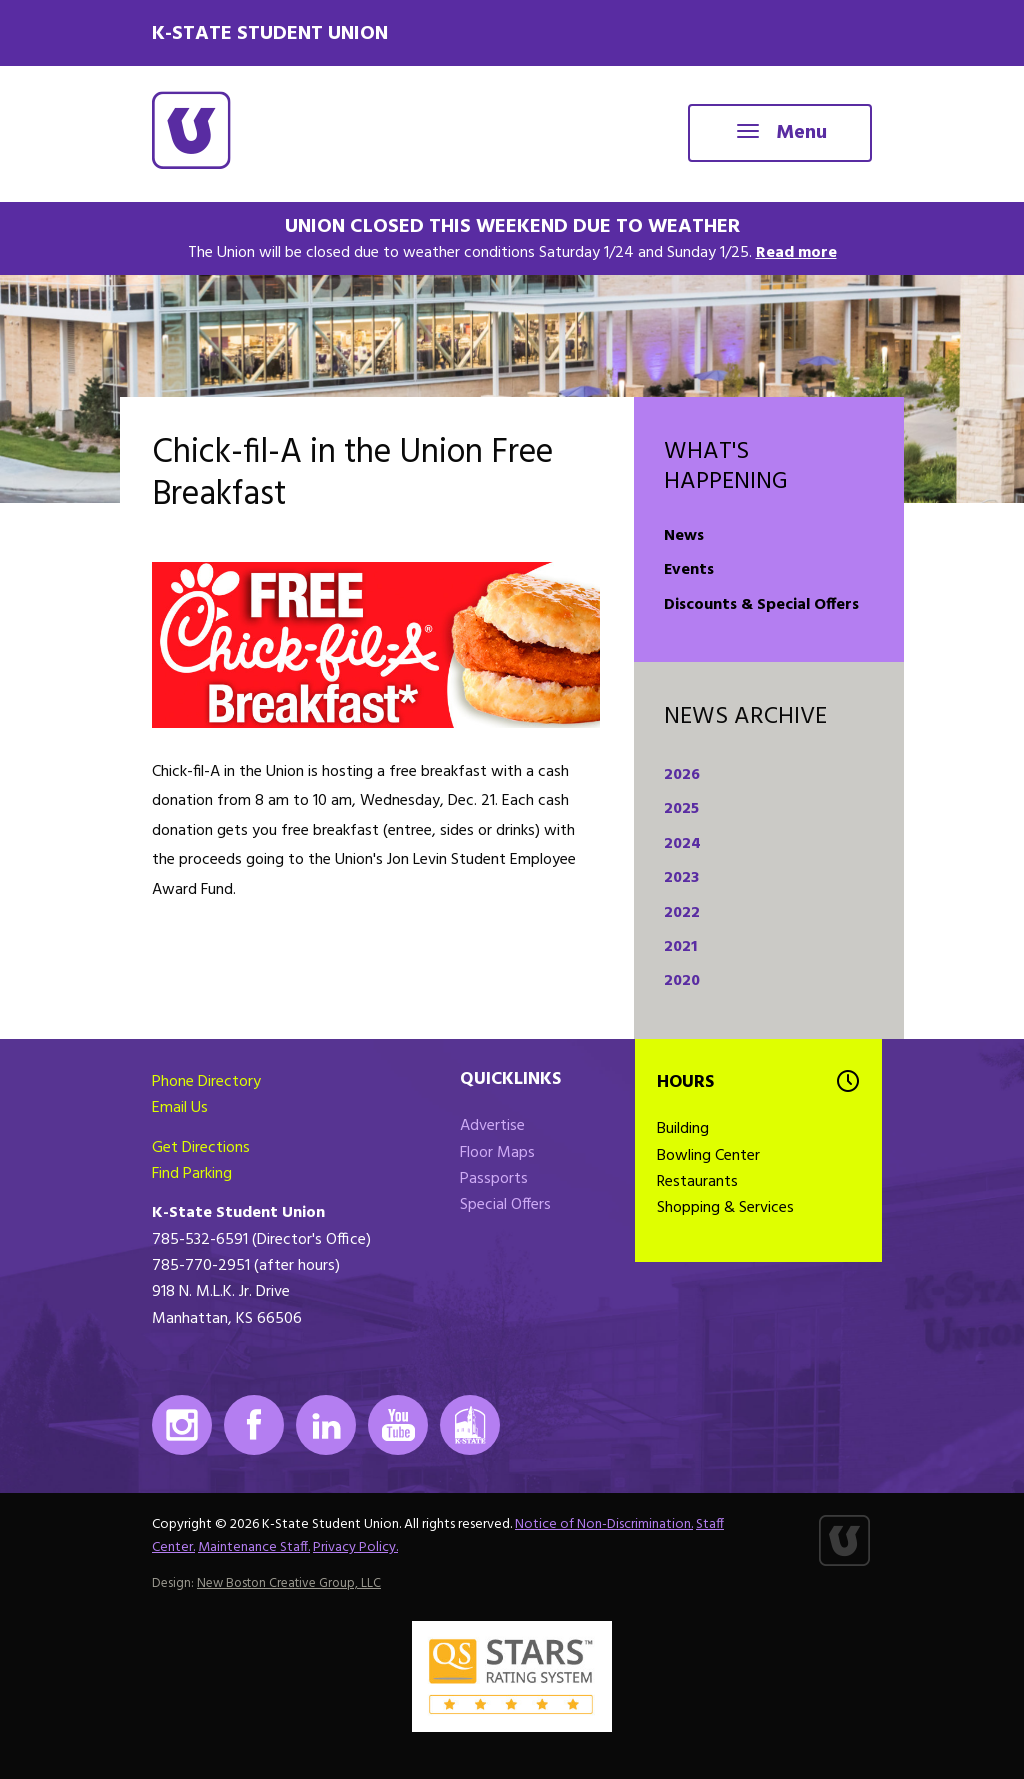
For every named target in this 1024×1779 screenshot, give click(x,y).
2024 (682, 844)
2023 (681, 878)
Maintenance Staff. (254, 1547)
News (684, 536)
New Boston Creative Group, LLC (289, 1583)
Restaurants (697, 1182)
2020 (682, 981)
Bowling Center (708, 1156)
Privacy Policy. (355, 1547)
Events (689, 570)
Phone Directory (206, 1082)
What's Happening (726, 467)
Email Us (180, 1108)
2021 (680, 947)
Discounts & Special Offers (761, 605)
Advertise (492, 1126)
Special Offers (505, 1205)
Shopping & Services (725, 1208)
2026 (682, 775)
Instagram (182, 1425)
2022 (682, 913)
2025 (681, 809)
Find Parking (192, 1174)
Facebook (254, 1425)
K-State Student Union (270, 34)
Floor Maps (497, 1153)
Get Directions (201, 1148)
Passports (494, 1179)
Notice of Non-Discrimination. (604, 1524)
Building (683, 1129)
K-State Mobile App (470, 1425)
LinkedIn (326, 1425)
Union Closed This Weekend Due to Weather (512, 227)
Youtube (398, 1425)
